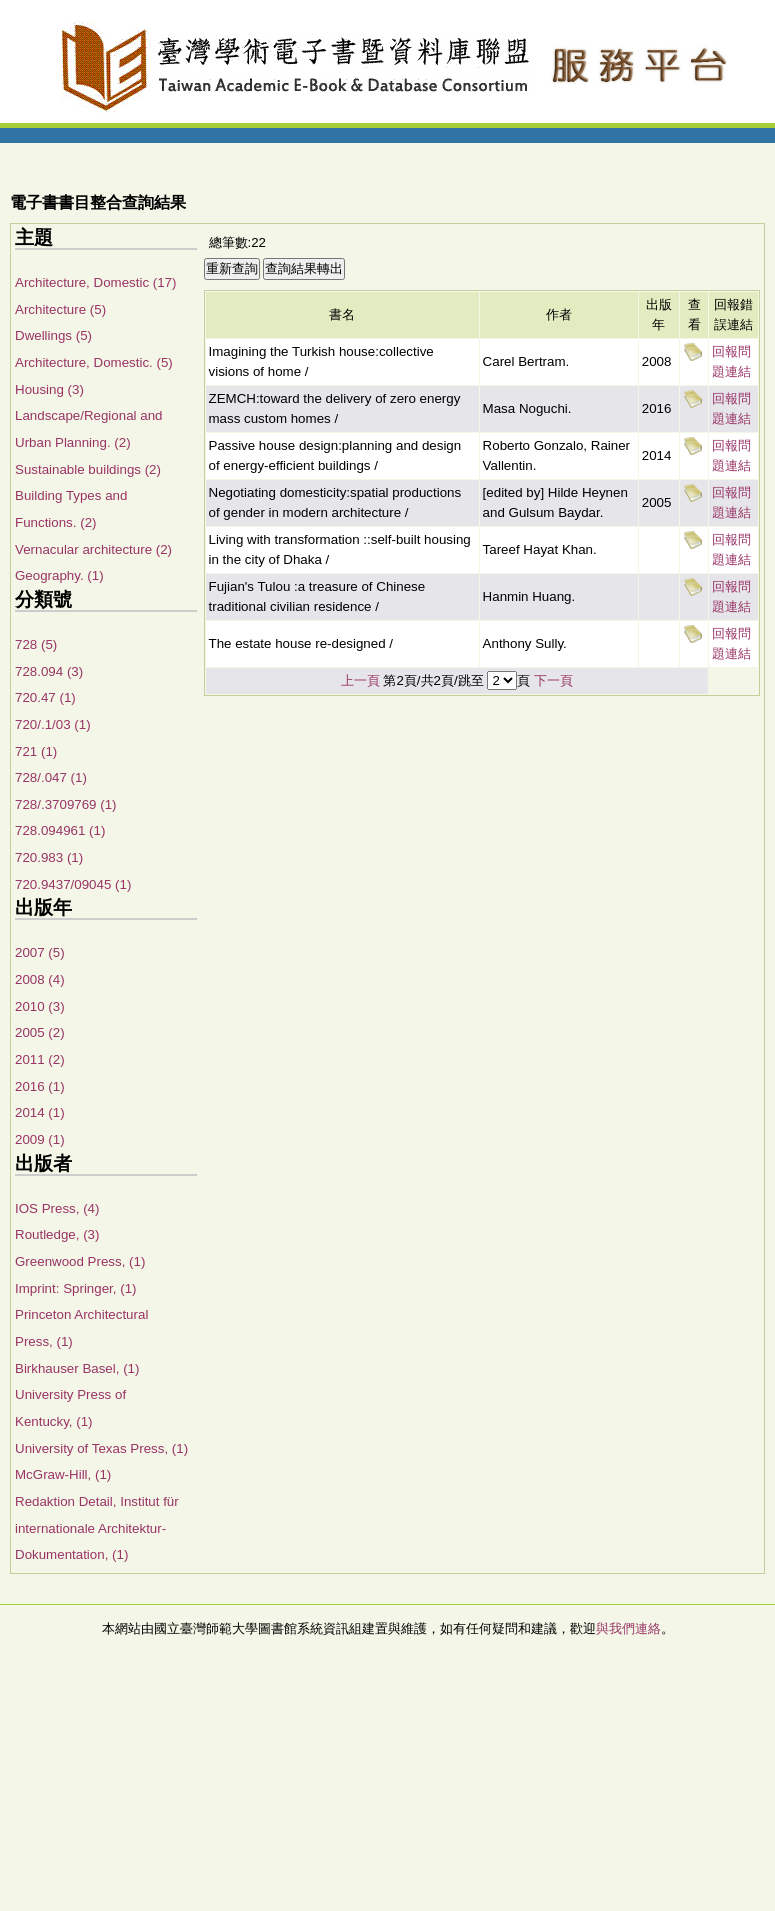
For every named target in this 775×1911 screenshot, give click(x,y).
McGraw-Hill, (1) (63, 1474)
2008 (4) (40, 979)
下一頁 (553, 680)
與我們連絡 (628, 1628)
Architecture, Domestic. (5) (94, 362)
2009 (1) (40, 1139)
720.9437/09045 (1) (73, 884)
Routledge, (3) (57, 1234)
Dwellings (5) (53, 335)
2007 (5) (40, 952)
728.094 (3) (49, 671)
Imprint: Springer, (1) (75, 1288)
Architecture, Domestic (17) (95, 282)
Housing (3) (49, 389)
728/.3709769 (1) (66, 804)
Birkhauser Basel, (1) (77, 1368)
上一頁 (360, 680)
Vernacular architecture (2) (93, 549)
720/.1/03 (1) (53, 724)
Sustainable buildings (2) (88, 469)
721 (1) (36, 751)
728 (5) (36, 644)
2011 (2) (40, 1059)
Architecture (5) (60, 309)
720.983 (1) (49, 857)
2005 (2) (40, 1032)
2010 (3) (40, 1006)
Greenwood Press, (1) (80, 1261)
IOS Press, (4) (57, 1208)
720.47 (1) (45, 697)
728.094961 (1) (60, 830)
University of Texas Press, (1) (101, 1448)
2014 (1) (40, 1112)
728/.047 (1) (51, 777)
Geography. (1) (59, 575)
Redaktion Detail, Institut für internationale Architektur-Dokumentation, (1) (97, 1528)
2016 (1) (40, 1086)
